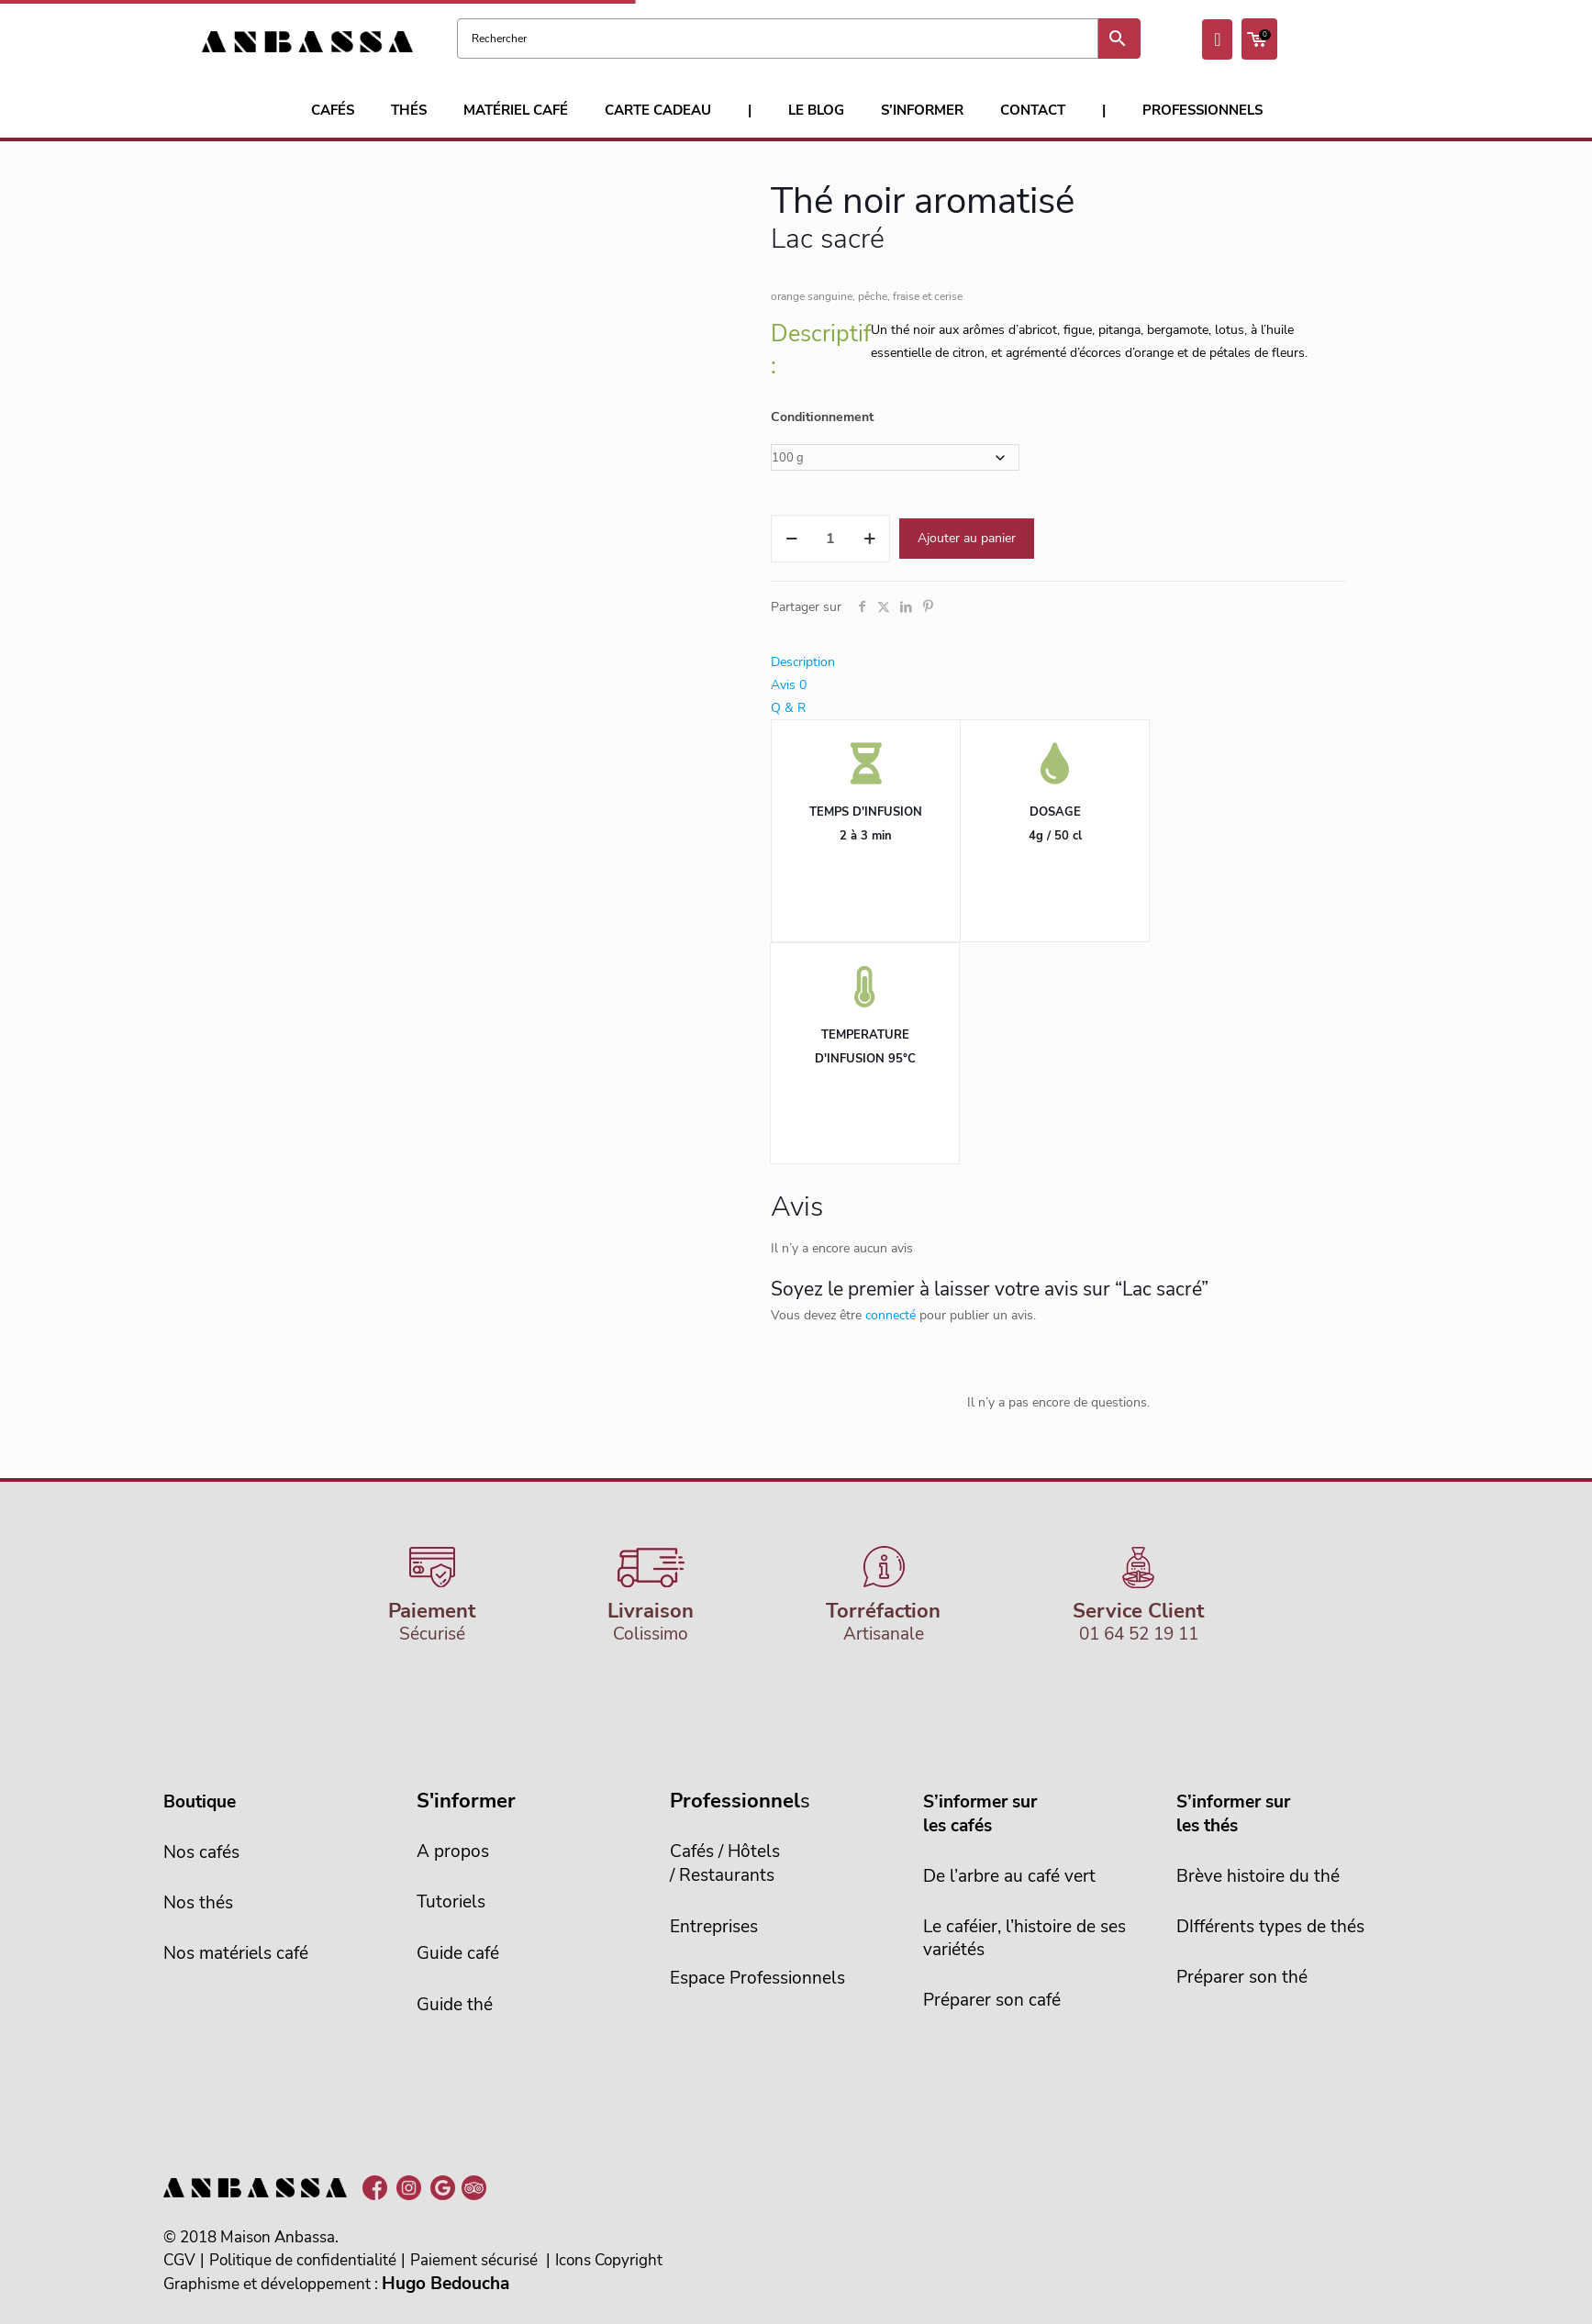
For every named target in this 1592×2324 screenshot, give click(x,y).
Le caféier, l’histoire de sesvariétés (1024, 1938)
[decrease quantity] (791, 538)
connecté (890, 1315)
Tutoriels (451, 1902)
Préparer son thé (1242, 1977)
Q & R (788, 708)
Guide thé (455, 2005)
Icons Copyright (608, 2260)
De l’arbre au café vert (1009, 1876)
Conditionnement (822, 417)
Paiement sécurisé (474, 2260)
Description (803, 662)
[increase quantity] (869, 538)
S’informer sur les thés (1233, 1814)
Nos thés (198, 1903)
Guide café (458, 1953)
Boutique (199, 1802)
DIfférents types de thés (1270, 1927)
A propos (453, 1851)
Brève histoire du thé (1258, 1876)
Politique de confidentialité (302, 2260)
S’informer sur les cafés (980, 1814)
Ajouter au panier (967, 538)
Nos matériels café (235, 1953)
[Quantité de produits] (830, 538)
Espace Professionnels (757, 1978)
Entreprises (714, 1927)
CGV (179, 2260)
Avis (789, 685)
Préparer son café (992, 2000)
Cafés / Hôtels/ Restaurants (725, 1863)
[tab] (1058, 661)
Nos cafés (201, 1852)
